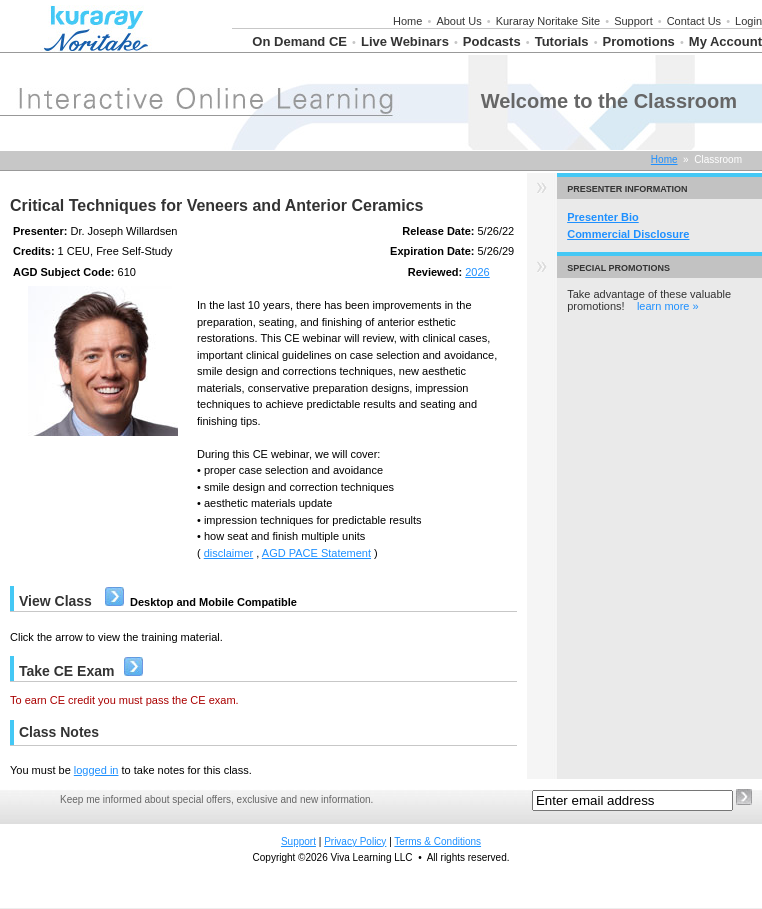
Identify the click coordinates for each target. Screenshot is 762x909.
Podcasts (492, 41)
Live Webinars (405, 41)
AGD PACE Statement (316, 553)
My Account (725, 41)
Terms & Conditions (437, 841)
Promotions (639, 41)
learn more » (668, 306)
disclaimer (229, 553)
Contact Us (694, 21)
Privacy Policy (355, 841)
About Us (458, 21)
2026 (477, 272)
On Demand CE (299, 41)
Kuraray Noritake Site (548, 21)
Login (748, 21)
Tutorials (562, 41)
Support (633, 21)
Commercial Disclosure (628, 234)
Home (407, 21)
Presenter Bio (603, 217)
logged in (96, 770)
